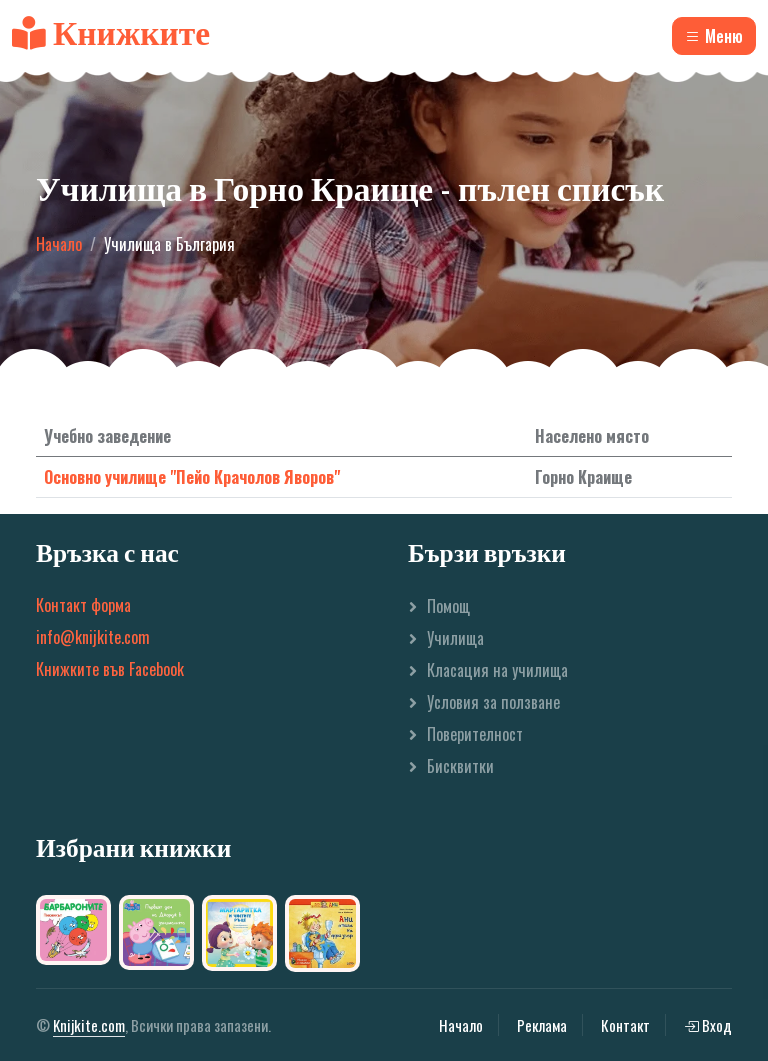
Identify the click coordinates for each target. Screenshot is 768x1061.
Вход (708, 1025)
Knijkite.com (89, 1025)
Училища (455, 638)
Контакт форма (83, 605)
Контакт (625, 1025)
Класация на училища (497, 670)
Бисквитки (460, 766)
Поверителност (475, 734)
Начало (59, 244)
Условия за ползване (493, 702)
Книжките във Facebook (110, 669)
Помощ (448, 606)
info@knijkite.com (93, 637)
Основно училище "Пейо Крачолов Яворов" (192, 477)
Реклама (542, 1025)
